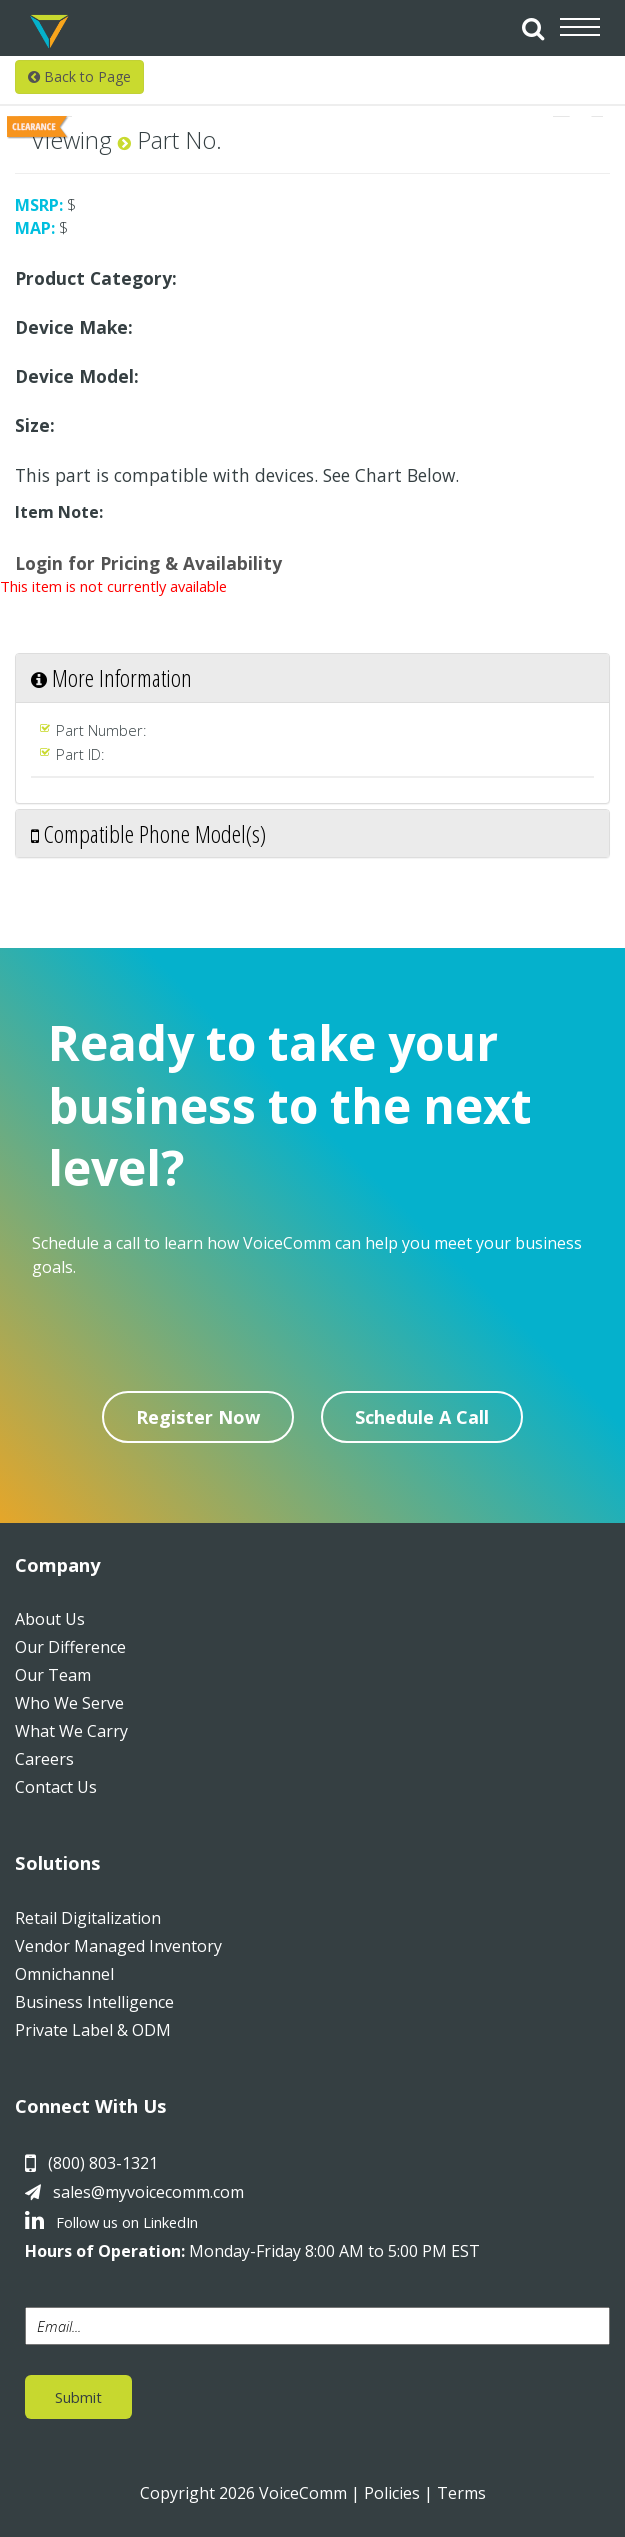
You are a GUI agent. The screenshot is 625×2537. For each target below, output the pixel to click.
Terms (461, 2493)
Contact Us (56, 1787)
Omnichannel (64, 1974)
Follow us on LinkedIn (111, 2222)
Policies (392, 2493)
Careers (44, 1759)
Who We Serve (69, 1703)
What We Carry (71, 1731)
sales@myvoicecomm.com (148, 2192)
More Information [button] (111, 677)
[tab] (312, 677)
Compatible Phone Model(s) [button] (148, 833)
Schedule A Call (422, 1417)
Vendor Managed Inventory (118, 1946)
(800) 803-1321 (103, 2163)
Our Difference (70, 1647)
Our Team (53, 1675)
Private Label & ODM (93, 2030)
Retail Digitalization (88, 1918)
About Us (50, 1619)
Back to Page (79, 76)
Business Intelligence (94, 2002)
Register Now (198, 1417)
